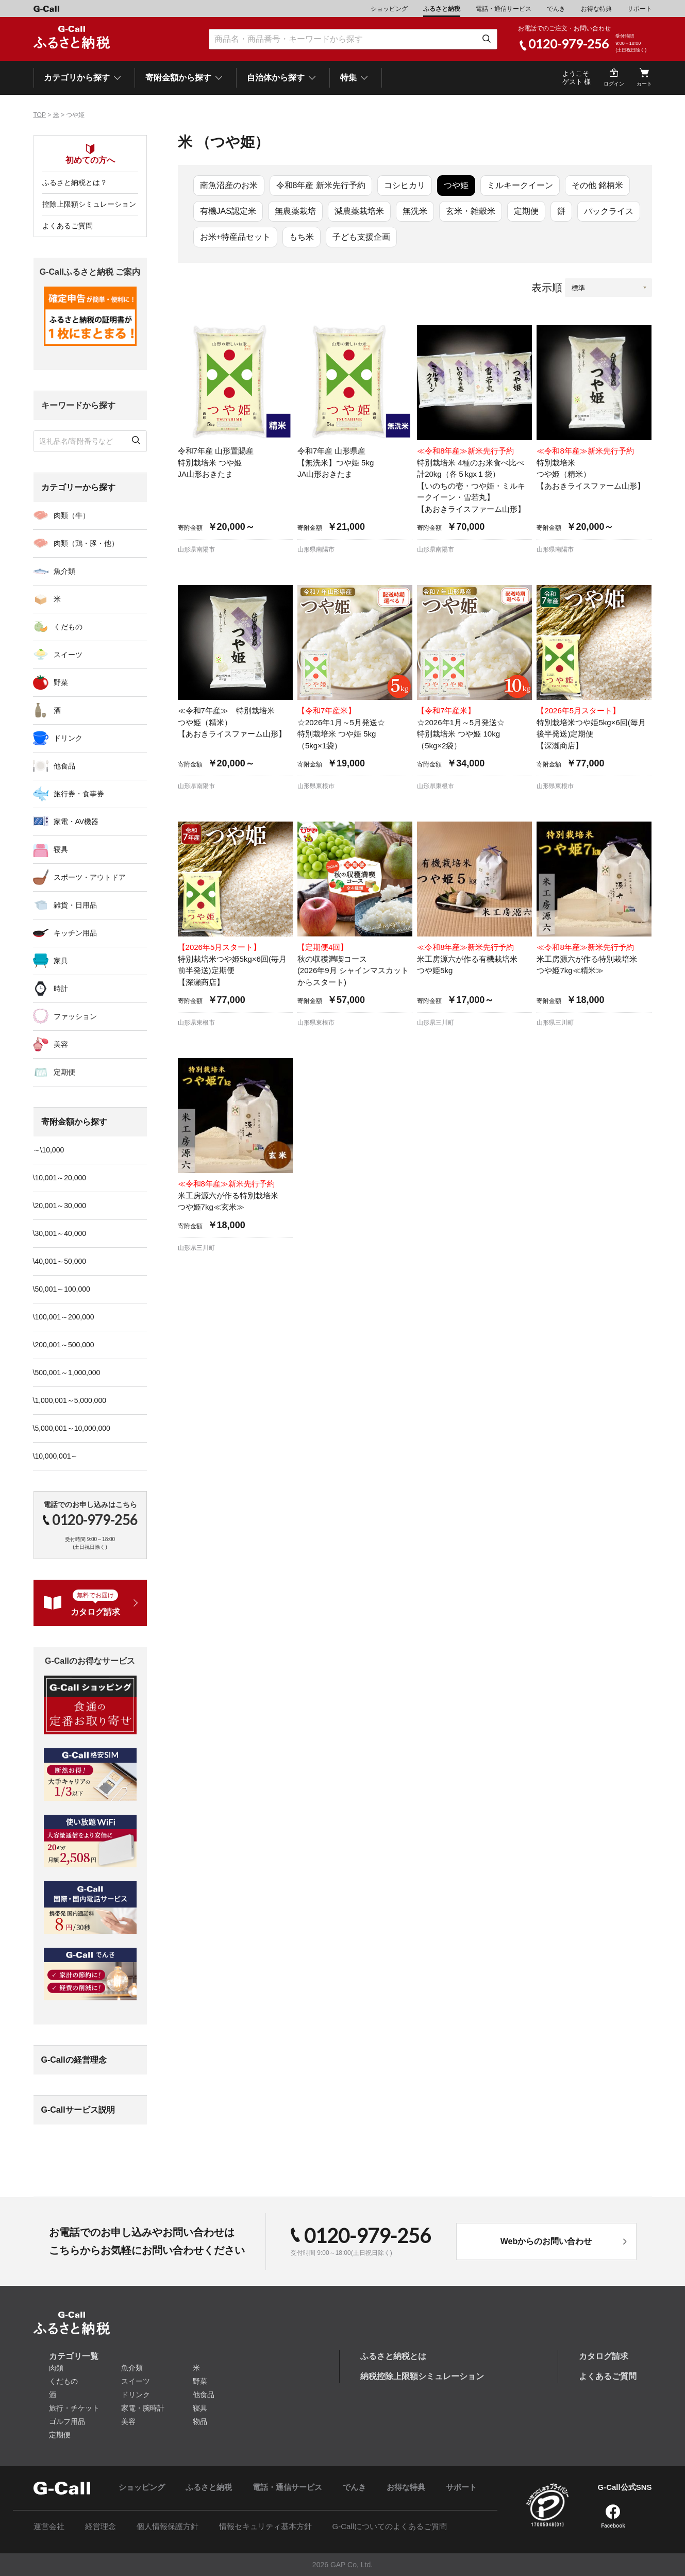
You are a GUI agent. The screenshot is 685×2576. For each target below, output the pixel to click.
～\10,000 (48, 1150)
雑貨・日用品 (75, 905)
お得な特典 (596, 8)
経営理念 (100, 2526)
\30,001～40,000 (60, 1233)
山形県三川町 (435, 1022)
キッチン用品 (75, 933)
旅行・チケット (74, 2408)
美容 (61, 1044)
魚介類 (64, 571)
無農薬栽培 (295, 211)
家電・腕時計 (142, 2408)
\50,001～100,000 (61, 1289)
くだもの (68, 627)
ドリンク (68, 738)
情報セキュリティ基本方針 (265, 2526)
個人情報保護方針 (167, 2526)
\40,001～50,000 (60, 1261)
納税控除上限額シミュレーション (422, 2376)
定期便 (526, 211)
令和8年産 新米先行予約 (320, 185)
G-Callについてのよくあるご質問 (389, 2526)
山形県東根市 (316, 786)
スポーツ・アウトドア (90, 877)
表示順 (546, 287)
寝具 (61, 849)
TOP (40, 115)
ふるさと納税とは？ (74, 182)
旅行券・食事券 (79, 794)
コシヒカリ (404, 185)
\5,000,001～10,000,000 (71, 1428)
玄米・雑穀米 (470, 211)
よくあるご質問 (67, 226)
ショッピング (389, 8)
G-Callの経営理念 (74, 2060)
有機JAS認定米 (228, 211)
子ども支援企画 (361, 236)
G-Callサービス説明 (78, 2110)
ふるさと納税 (441, 8)
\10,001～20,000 (60, 1178)
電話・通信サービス (503, 8)
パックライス (608, 211)
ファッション (75, 1016)
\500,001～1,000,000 (67, 1372)
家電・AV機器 (76, 821)
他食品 (64, 766)
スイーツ (68, 654)
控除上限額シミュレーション (89, 204)
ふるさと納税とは (393, 2356)
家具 (61, 961)
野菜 (61, 682)
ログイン (614, 84)
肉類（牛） (72, 515)
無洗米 (415, 211)
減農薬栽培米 (359, 211)
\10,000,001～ (55, 1456)
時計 (61, 988)
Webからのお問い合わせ (546, 2241)
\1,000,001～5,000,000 (69, 1400)
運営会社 (49, 2526)
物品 (200, 2421)
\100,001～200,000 (63, 1317)
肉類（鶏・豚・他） (86, 543)
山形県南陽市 (196, 549)
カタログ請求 (603, 2356)
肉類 (56, 2368)
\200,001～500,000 (63, 1345)
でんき (556, 8)
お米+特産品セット (235, 236)
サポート (639, 8)
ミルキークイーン (520, 185)
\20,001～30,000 (60, 1205)
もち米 (301, 236)
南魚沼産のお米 (229, 185)
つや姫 (456, 185)
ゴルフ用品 (67, 2421)
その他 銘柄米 (597, 185)
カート (644, 84)
